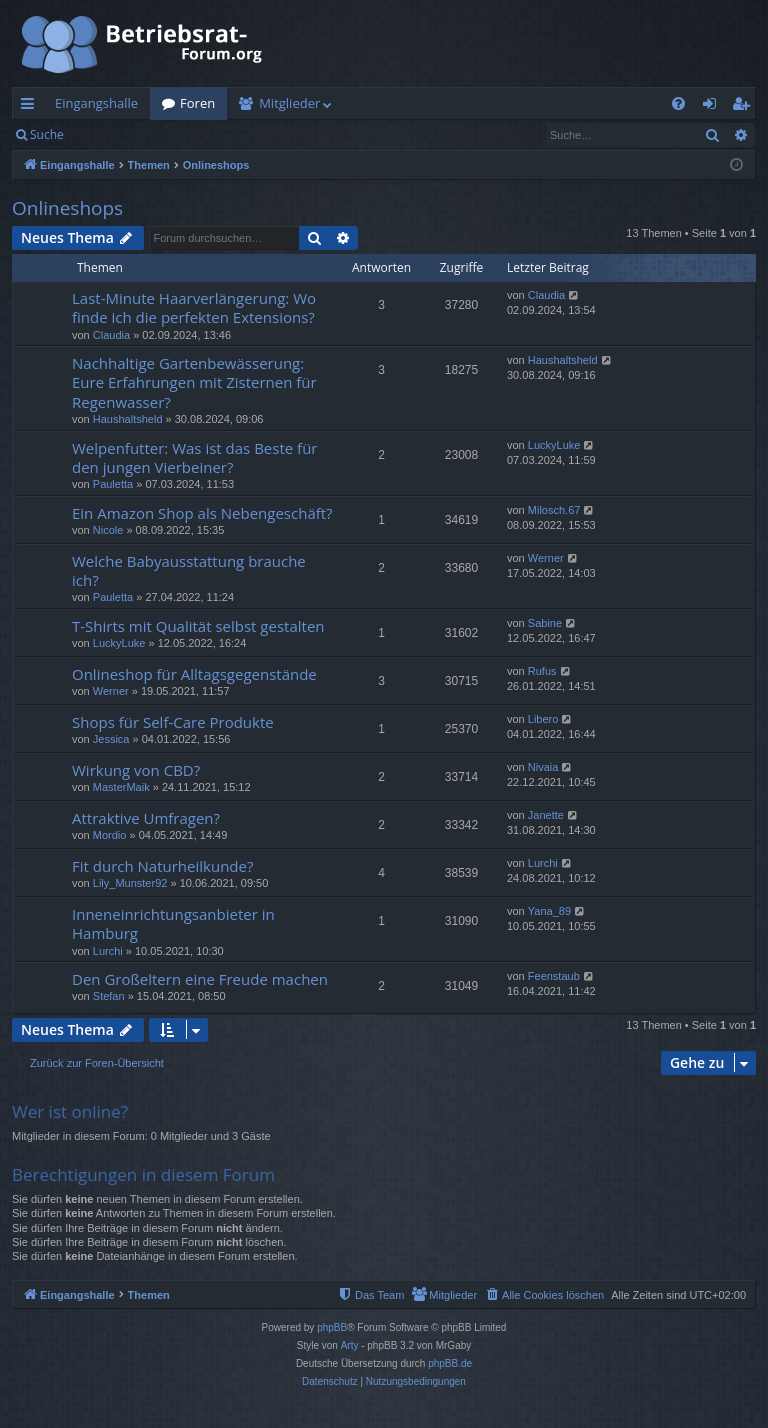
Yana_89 (549, 911)
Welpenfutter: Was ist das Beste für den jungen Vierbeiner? (194, 457)
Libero (543, 719)
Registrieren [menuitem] (745, 107)
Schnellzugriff (31, 107)
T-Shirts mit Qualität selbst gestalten (198, 626)
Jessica (111, 739)
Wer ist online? (70, 1111)
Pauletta (113, 484)
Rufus (542, 671)
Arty (350, 1345)
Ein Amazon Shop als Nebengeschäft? (202, 513)
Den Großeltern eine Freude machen (200, 979)
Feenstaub (554, 976)
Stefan (109, 996)
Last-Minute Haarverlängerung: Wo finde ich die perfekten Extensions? (194, 307)
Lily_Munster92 (130, 883)
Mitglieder (289, 103)
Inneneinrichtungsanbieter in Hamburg (173, 923)
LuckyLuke (554, 445)
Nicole (108, 530)
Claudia (111, 335)
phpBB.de (450, 1363)
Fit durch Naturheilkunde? (162, 866)
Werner (546, 558)
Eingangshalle (96, 103)
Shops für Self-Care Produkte (173, 722)
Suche (47, 134)
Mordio (110, 835)
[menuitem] (678, 103)
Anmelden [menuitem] (715, 107)
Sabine (545, 623)
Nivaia (543, 767)
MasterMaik (121, 787)
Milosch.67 (554, 510)
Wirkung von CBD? (136, 770)
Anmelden (121, 134)
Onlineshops (67, 208)
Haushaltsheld (128, 419)
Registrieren (212, 134)
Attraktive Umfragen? (146, 818)
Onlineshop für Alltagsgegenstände (194, 674)
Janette (546, 815)
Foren (197, 103)
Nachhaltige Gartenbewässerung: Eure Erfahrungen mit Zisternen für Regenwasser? (194, 382)
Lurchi (543, 863)
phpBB (332, 1327)
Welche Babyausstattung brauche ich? (189, 570)
